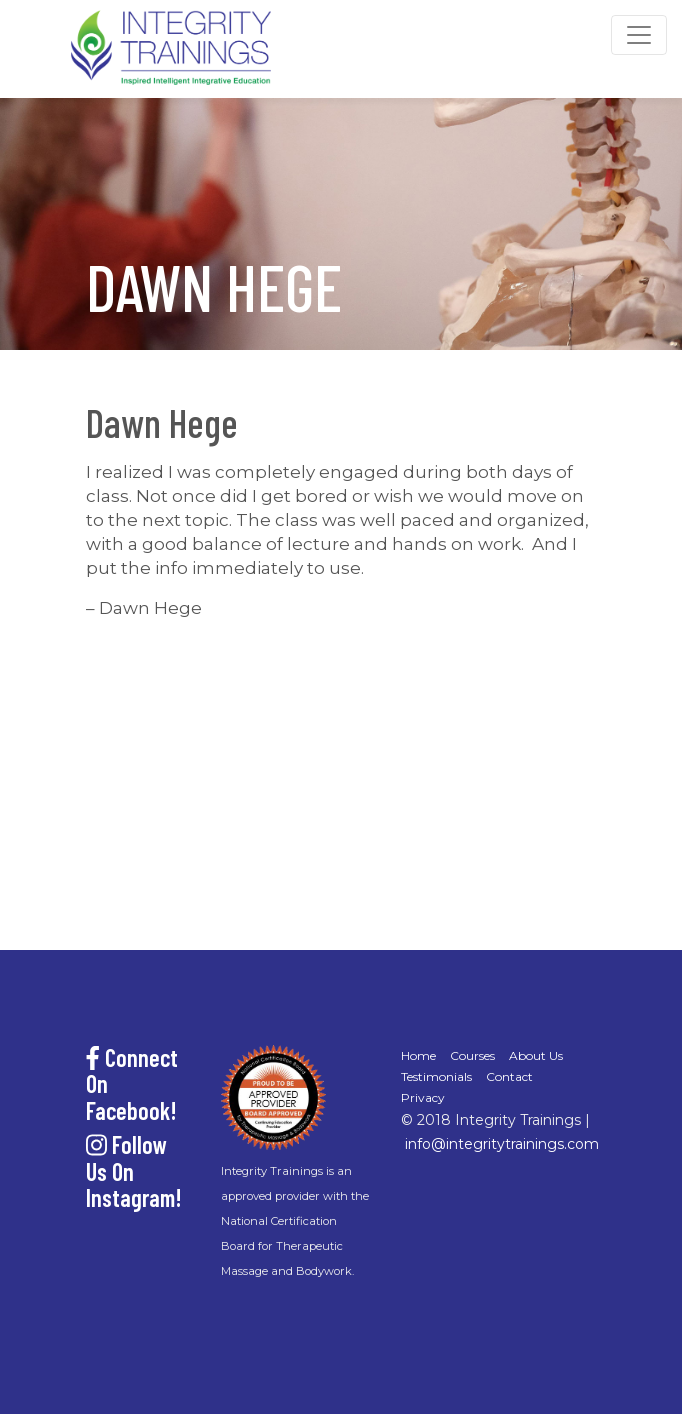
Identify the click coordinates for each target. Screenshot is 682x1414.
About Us (536, 1055)
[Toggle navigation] (639, 35)
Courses (472, 1055)
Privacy (423, 1097)
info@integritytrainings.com (502, 1144)
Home (418, 1055)
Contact (509, 1076)
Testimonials (436, 1076)
